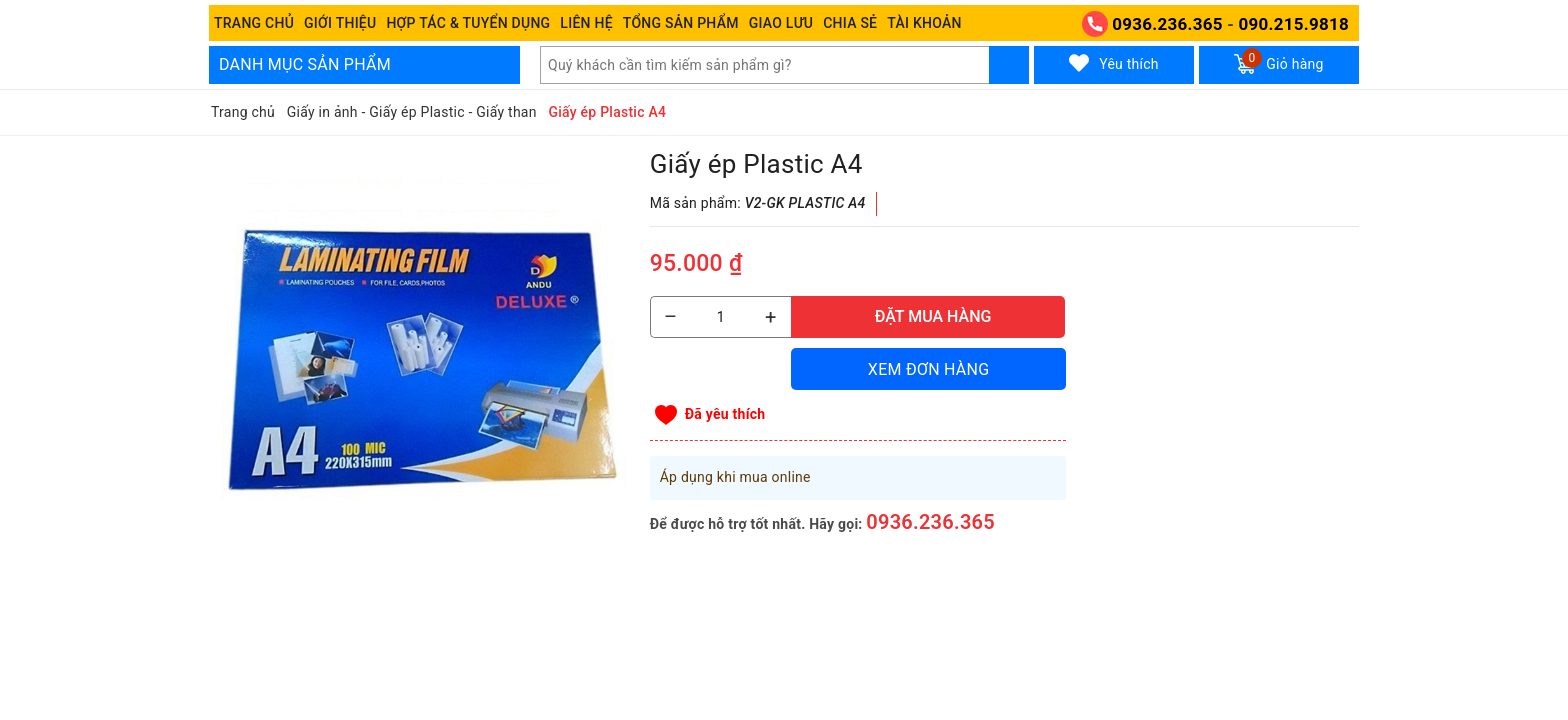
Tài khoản (924, 23)
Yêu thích (1114, 63)
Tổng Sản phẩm (681, 23)
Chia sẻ (850, 23)
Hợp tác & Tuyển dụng (468, 23)
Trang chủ (254, 23)
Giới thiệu (340, 23)
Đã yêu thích (725, 414)
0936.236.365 (1167, 24)
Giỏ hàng (1278, 61)
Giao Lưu (781, 23)
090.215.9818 (1294, 24)
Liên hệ (586, 23)
